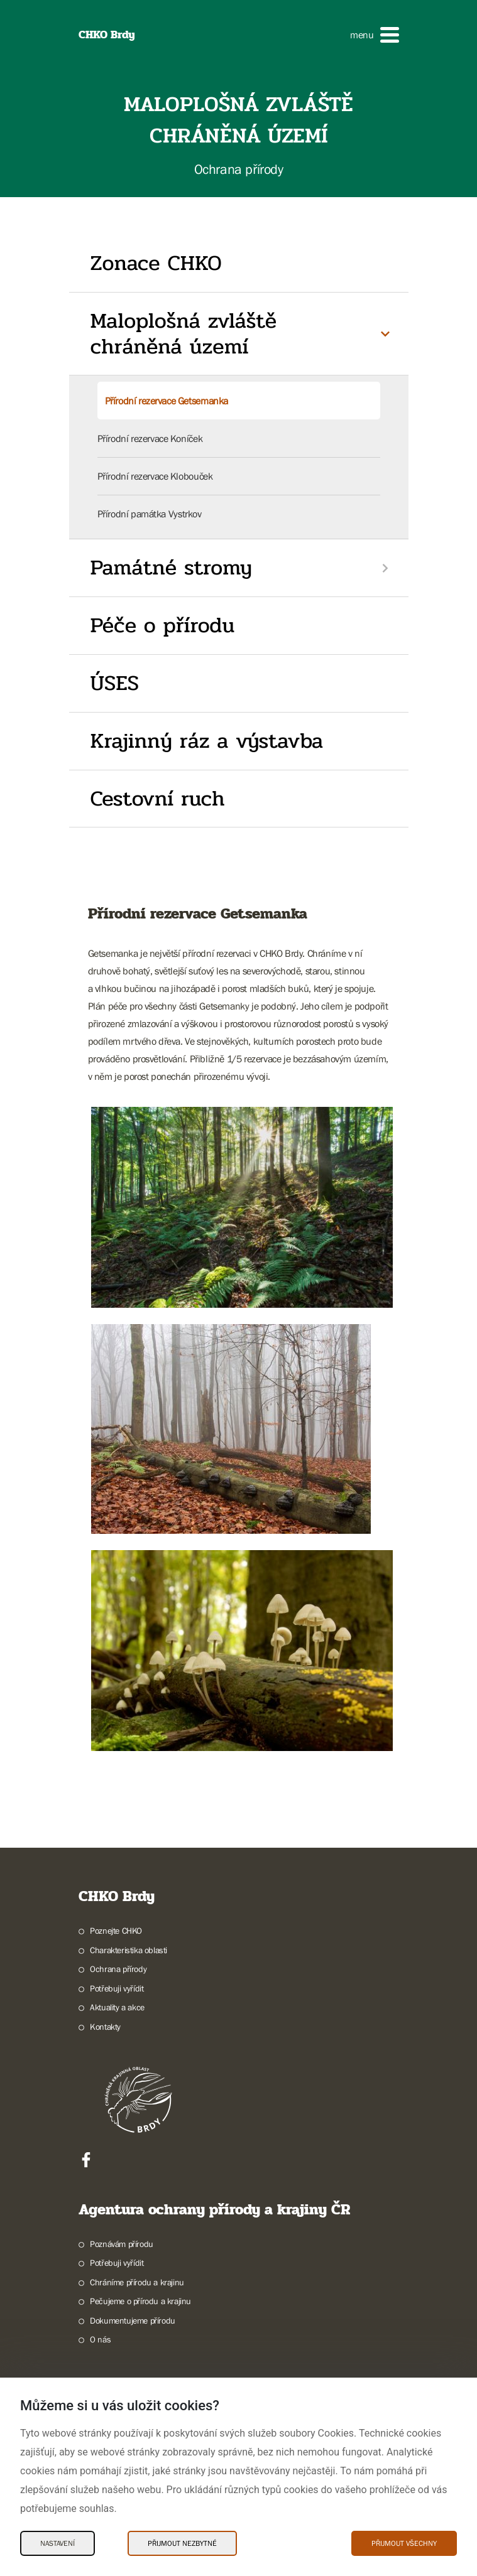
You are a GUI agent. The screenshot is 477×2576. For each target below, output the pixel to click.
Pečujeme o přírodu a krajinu (140, 2301)
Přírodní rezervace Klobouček (155, 476)
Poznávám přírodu (121, 2244)
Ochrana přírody (118, 1969)
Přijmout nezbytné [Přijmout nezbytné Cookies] (182, 2543)
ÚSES (114, 683)
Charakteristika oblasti (128, 1950)
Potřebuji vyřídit (116, 1988)
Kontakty (105, 2027)
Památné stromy (171, 567)
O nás (100, 2339)
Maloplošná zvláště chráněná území (183, 333)
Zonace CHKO (156, 263)
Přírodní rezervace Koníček (150, 438)
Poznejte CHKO (116, 1931)
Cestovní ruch (157, 798)
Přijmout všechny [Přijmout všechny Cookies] (404, 2543)
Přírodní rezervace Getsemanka (166, 400)
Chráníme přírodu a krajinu (137, 2282)
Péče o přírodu (162, 625)
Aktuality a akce (117, 2007)
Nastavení (57, 2543)
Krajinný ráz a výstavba (207, 741)
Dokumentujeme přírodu (132, 2320)
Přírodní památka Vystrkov (149, 513)
